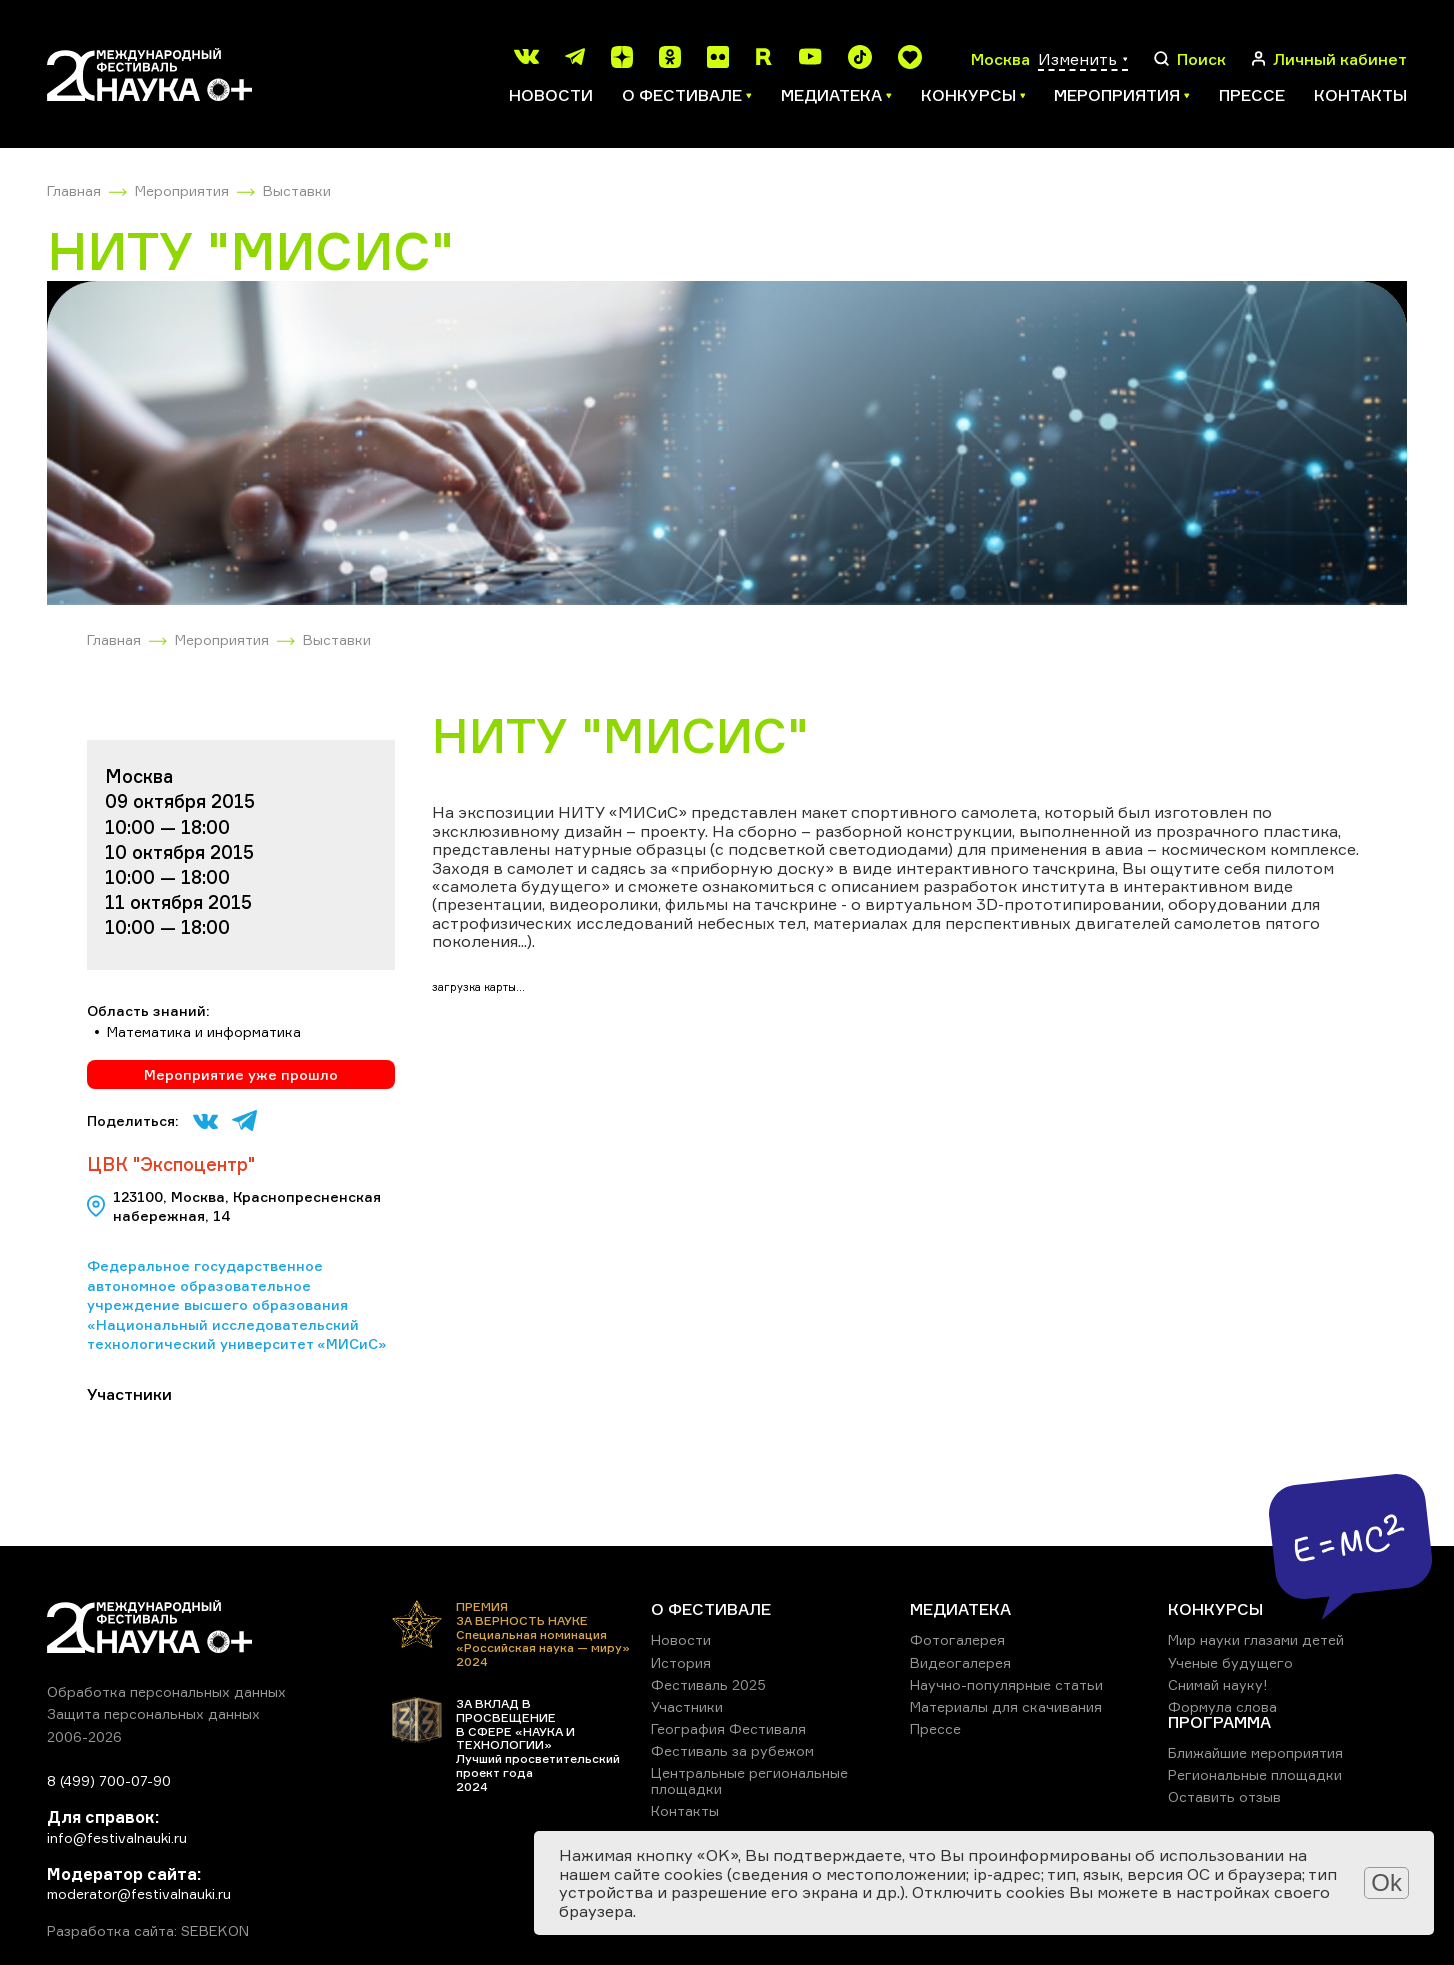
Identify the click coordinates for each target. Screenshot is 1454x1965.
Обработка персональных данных (166, 1691)
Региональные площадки (1255, 1774)
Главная (74, 190)
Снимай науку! (1218, 1684)
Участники (687, 1706)
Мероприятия (182, 190)
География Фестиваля (728, 1728)
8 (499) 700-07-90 (109, 1780)
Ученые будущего (1230, 1662)
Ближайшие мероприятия (1255, 1752)
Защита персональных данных (153, 1713)
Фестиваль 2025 (708, 1684)
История (681, 1662)
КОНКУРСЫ (1215, 1609)
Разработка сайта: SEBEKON (148, 1931)
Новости (551, 95)
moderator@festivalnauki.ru (139, 1893)
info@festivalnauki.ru (117, 1837)
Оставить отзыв (1224, 1796)
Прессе (1252, 95)
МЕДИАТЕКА (960, 1609)
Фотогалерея (957, 1639)
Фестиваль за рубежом (732, 1750)
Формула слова (1222, 1706)
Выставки (297, 190)
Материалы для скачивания (1006, 1706)
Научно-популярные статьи (1006, 1684)
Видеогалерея (960, 1662)
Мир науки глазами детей (1256, 1639)
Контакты (1360, 95)
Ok (1386, 1882)
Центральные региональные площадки (749, 1780)
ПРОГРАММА (1219, 1722)
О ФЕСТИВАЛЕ (711, 1609)
